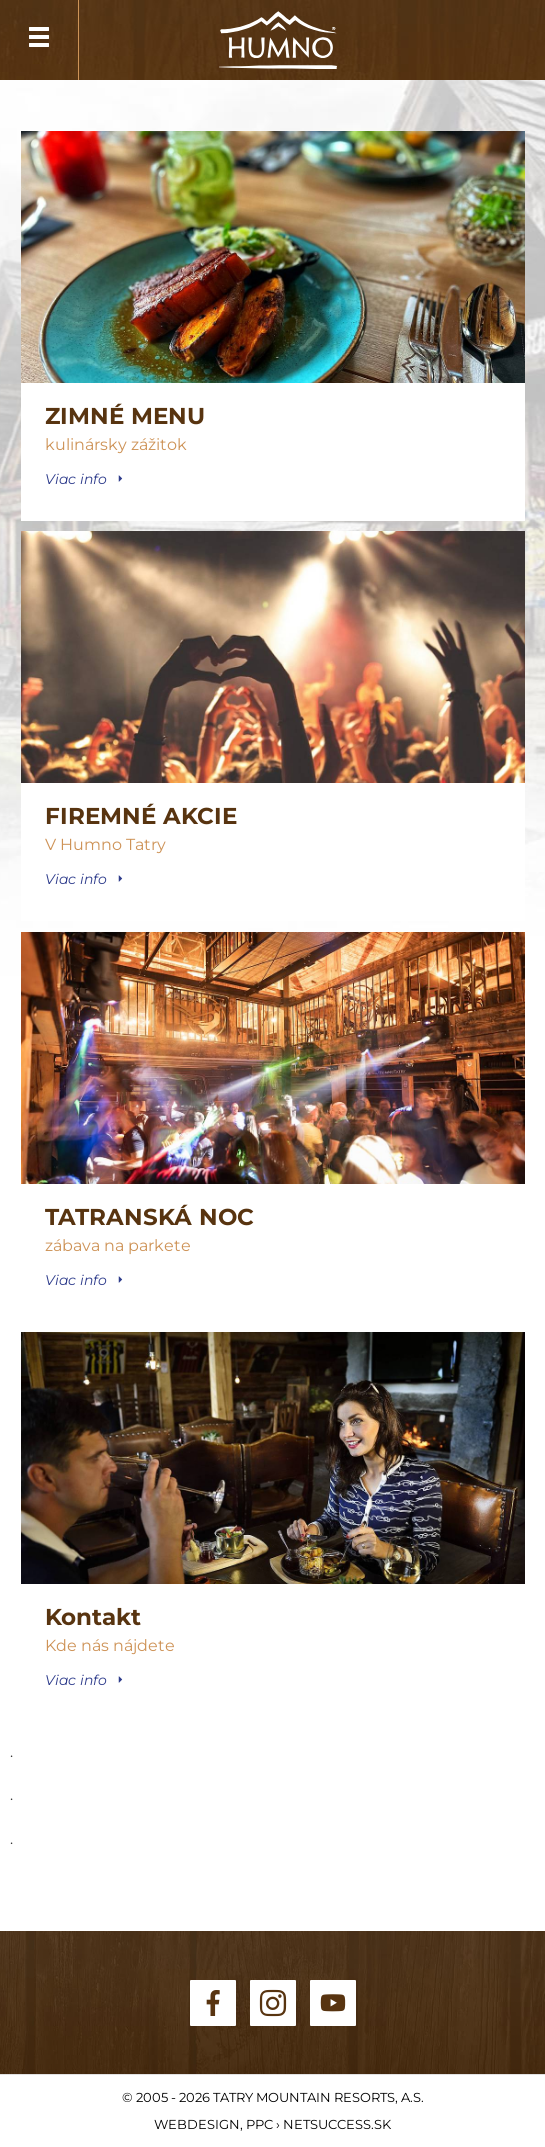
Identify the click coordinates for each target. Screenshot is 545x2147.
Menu (39, 40)
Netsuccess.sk (337, 2124)
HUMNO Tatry (278, 41)
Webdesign (197, 2124)
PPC (259, 2124)
